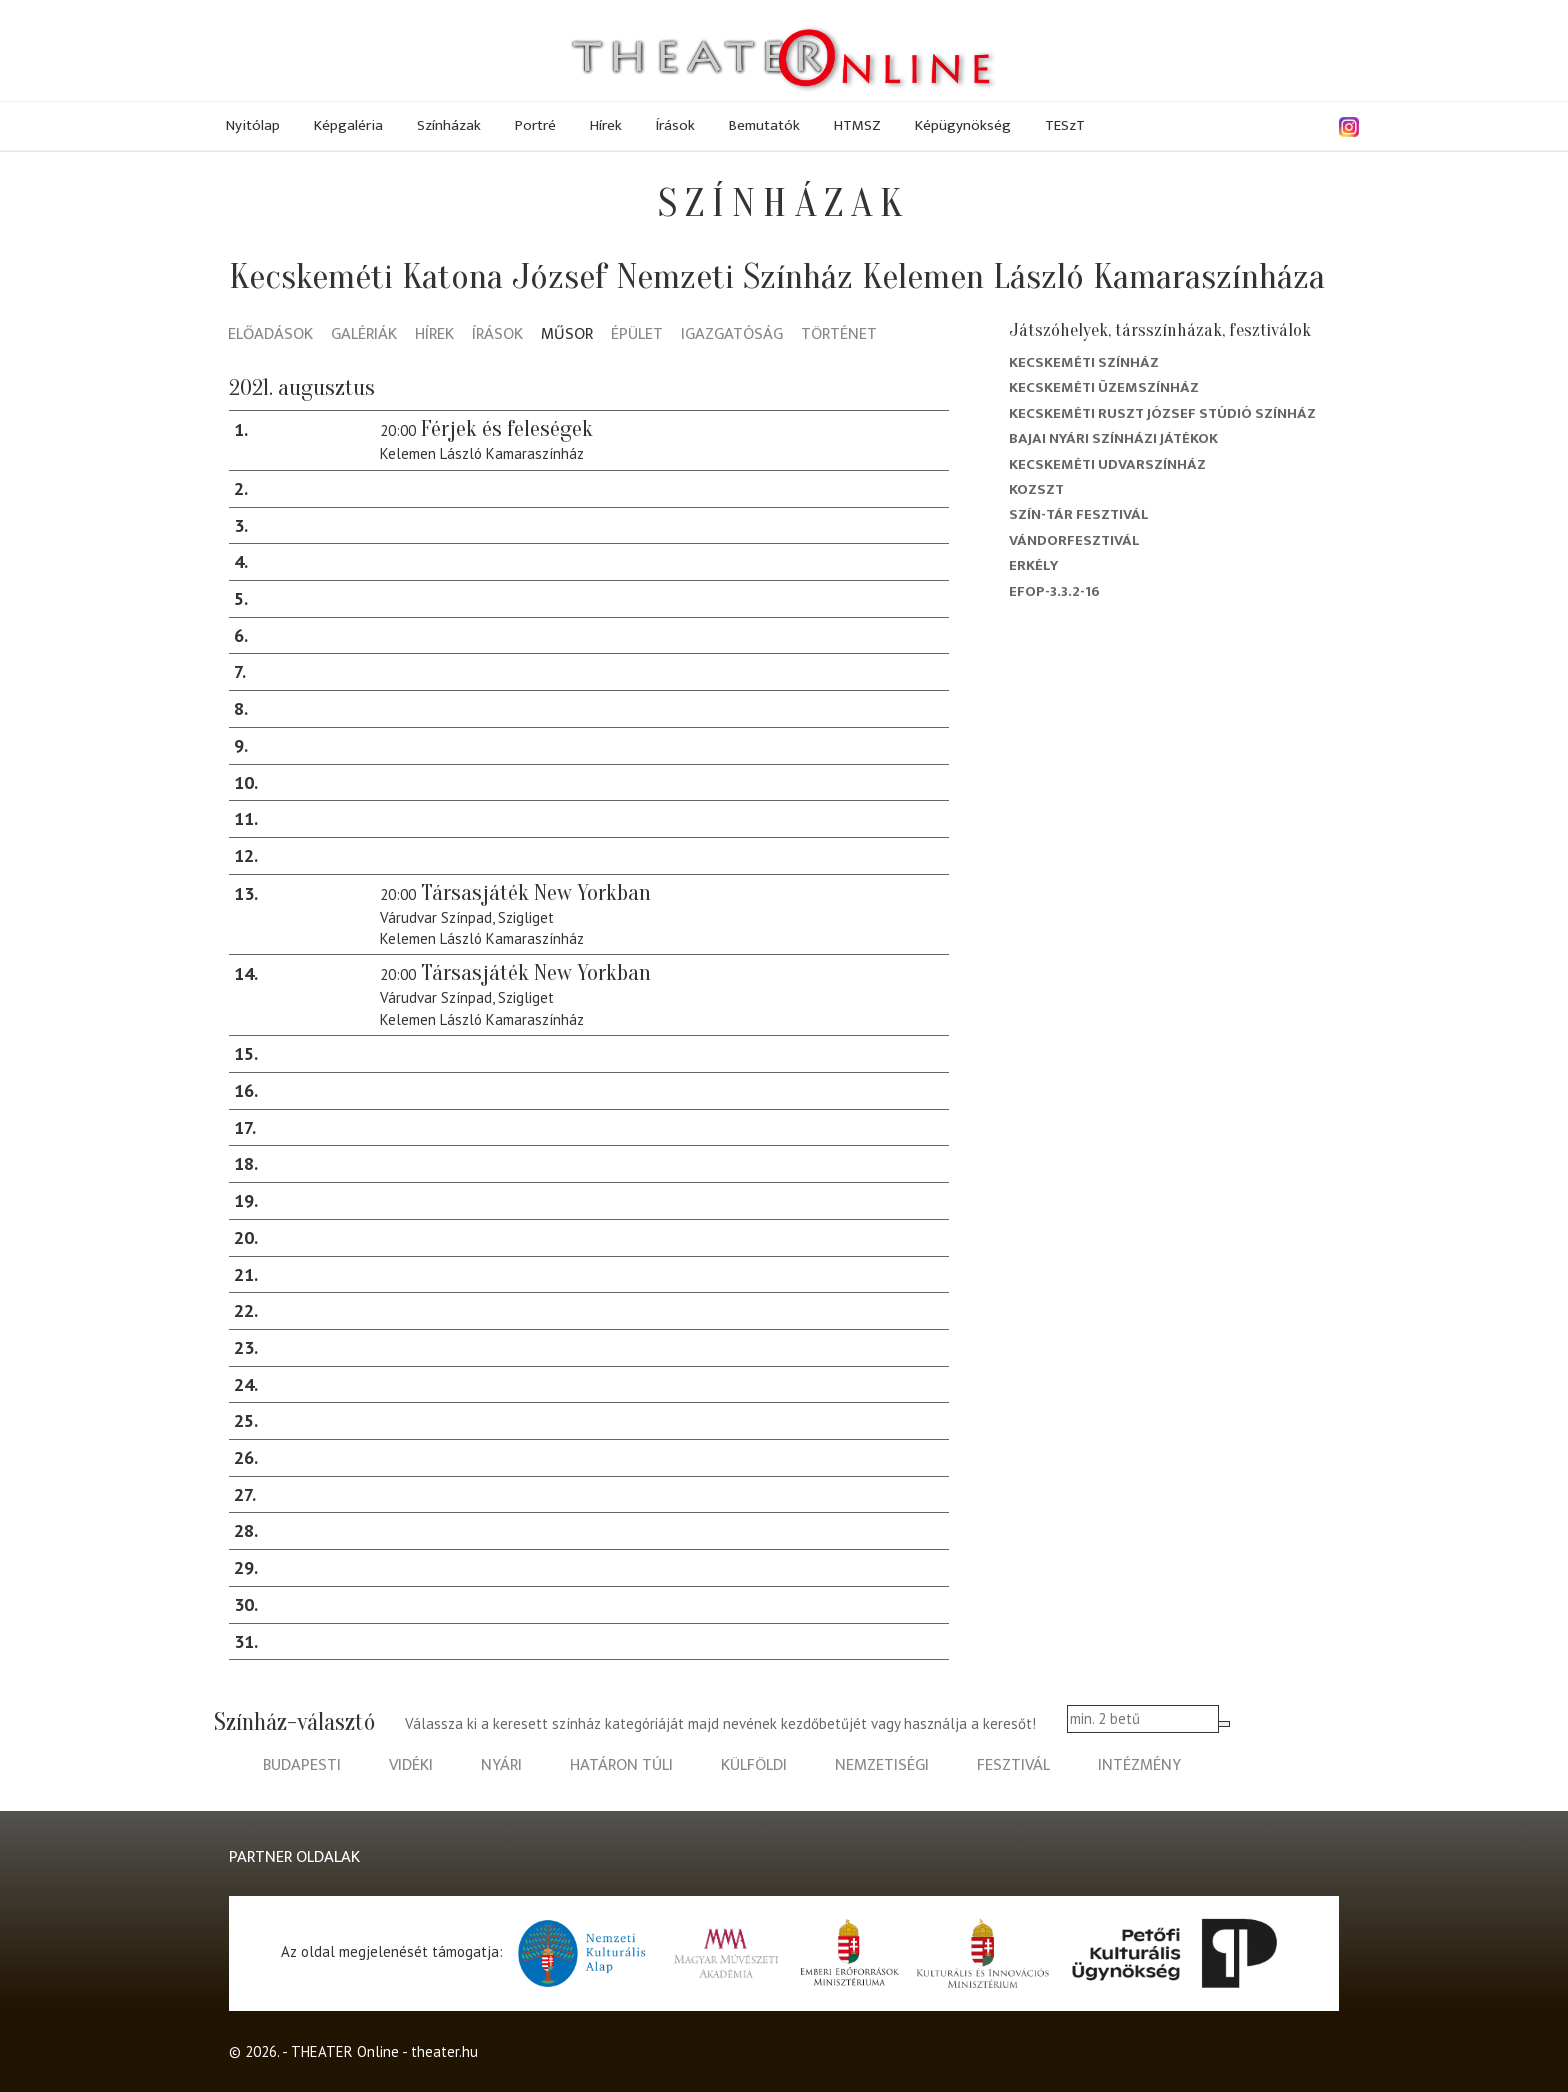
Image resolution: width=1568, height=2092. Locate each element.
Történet (839, 335)
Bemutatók (764, 125)
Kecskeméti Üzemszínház (1104, 387)
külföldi (754, 1765)
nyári (501, 1765)
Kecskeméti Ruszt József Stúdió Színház (1162, 413)
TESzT (1065, 125)
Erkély (1033, 565)
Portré (535, 125)
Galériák (364, 335)
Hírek (606, 125)
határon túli (621, 1765)
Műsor (567, 335)
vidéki (411, 1765)
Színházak (449, 125)
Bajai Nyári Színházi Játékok (1113, 438)
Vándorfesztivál (1074, 540)
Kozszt (1036, 489)
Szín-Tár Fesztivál (1079, 514)
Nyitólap (253, 125)
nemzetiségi (882, 1765)
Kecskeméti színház (1084, 362)
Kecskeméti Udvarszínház (1107, 464)
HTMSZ (857, 125)
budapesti (302, 1765)
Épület (637, 335)
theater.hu (444, 2051)
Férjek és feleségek (507, 429)
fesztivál (1013, 1765)
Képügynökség (963, 125)
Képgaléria (348, 125)
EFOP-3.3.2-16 (1054, 591)
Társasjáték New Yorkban (536, 893)
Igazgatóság (732, 335)
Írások (675, 125)
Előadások (270, 335)
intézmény (1139, 1765)
